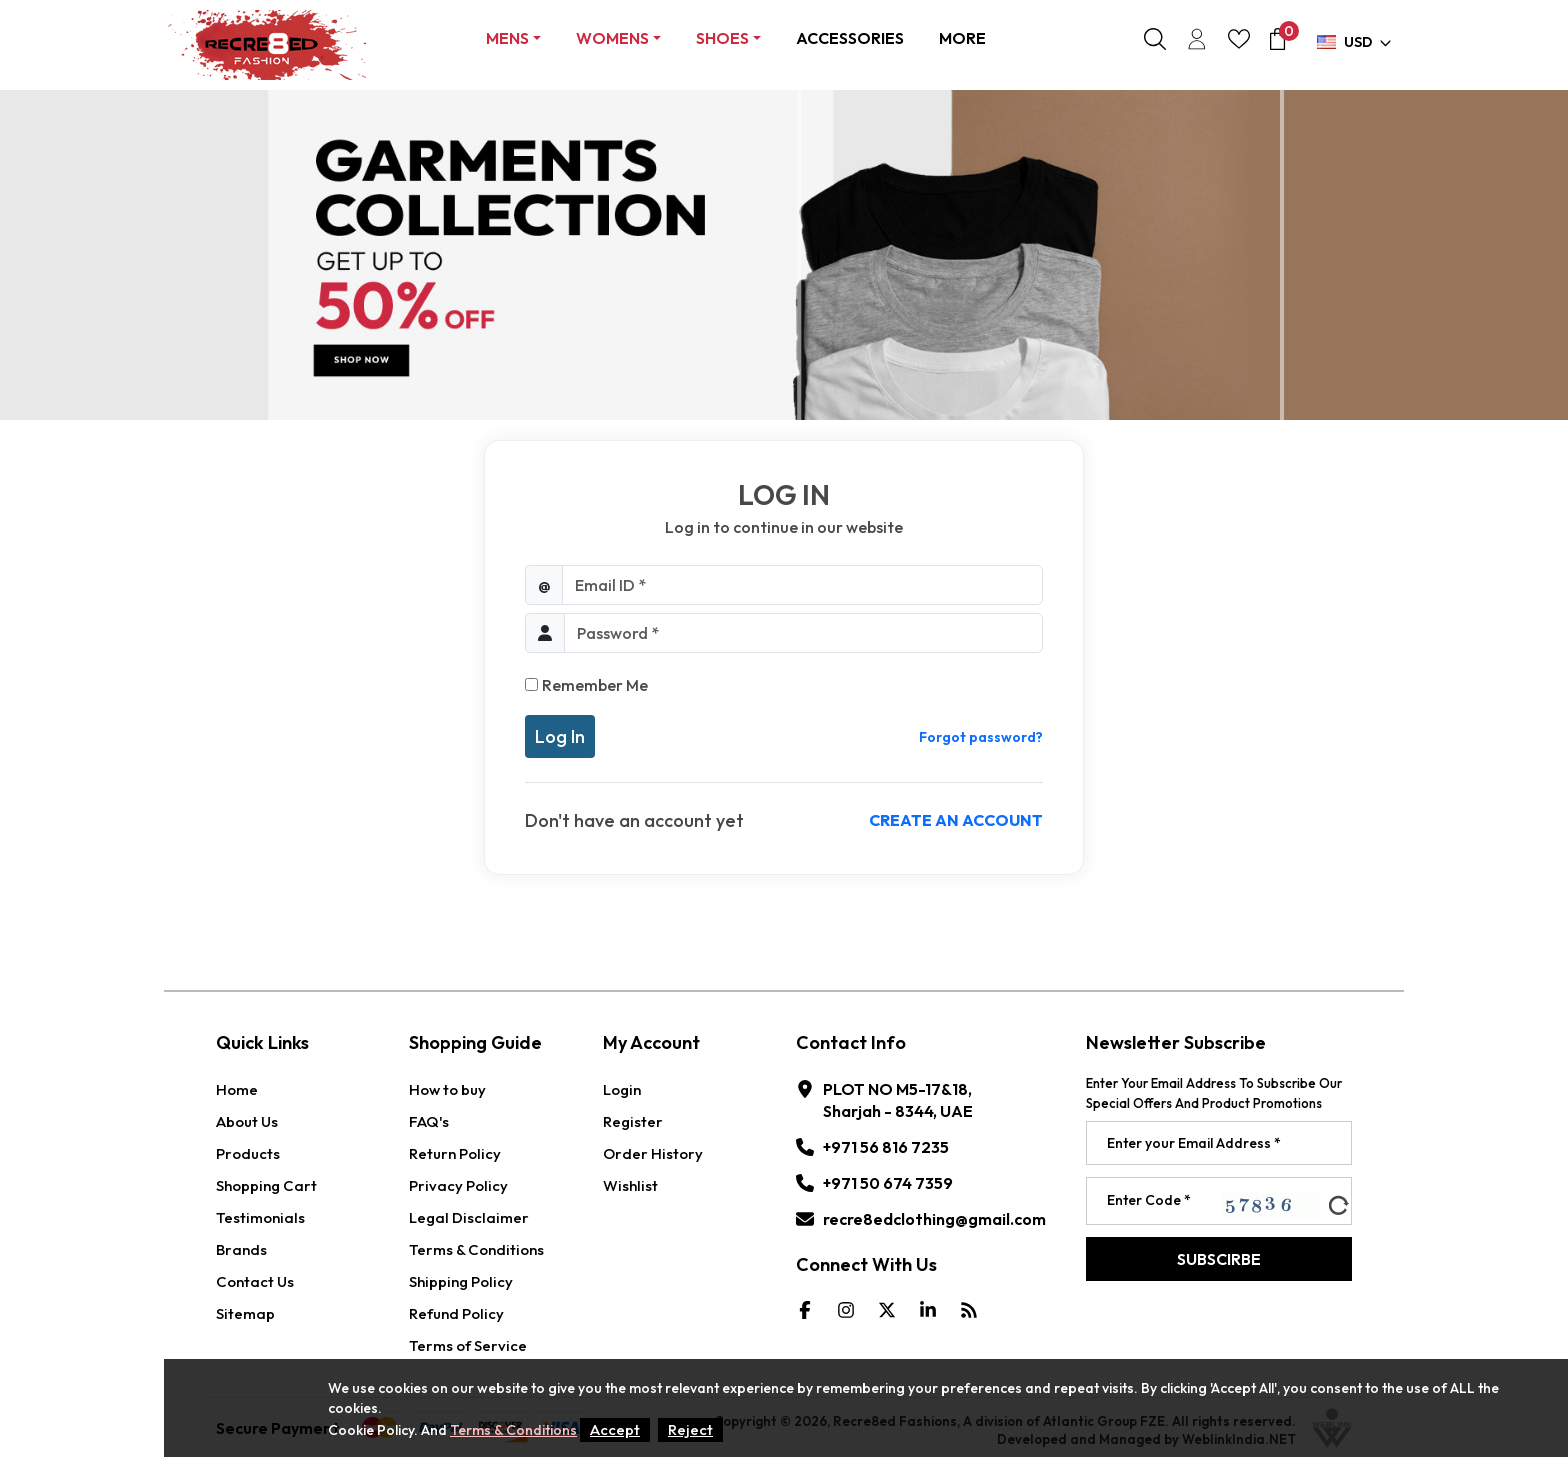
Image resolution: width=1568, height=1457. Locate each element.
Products (248, 1153)
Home (237, 1089)
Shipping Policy (461, 1281)
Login (622, 1089)
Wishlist (630, 1185)
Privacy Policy (458, 1185)
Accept (615, 1429)
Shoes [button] (722, 38)
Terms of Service (468, 1345)
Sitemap (245, 1313)
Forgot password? (981, 737)
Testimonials (260, 1217)
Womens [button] (612, 38)
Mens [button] (507, 38)
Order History (653, 1153)
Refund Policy (456, 1313)
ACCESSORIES (850, 38)
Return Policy (455, 1153)
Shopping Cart (266, 1185)
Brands (241, 1249)
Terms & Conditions (476, 1249)
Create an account (956, 820)
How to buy (447, 1089)
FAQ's (429, 1121)
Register (633, 1121)
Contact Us (255, 1281)
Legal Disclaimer (469, 1217)
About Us (247, 1121)
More (962, 38)
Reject (690, 1429)
